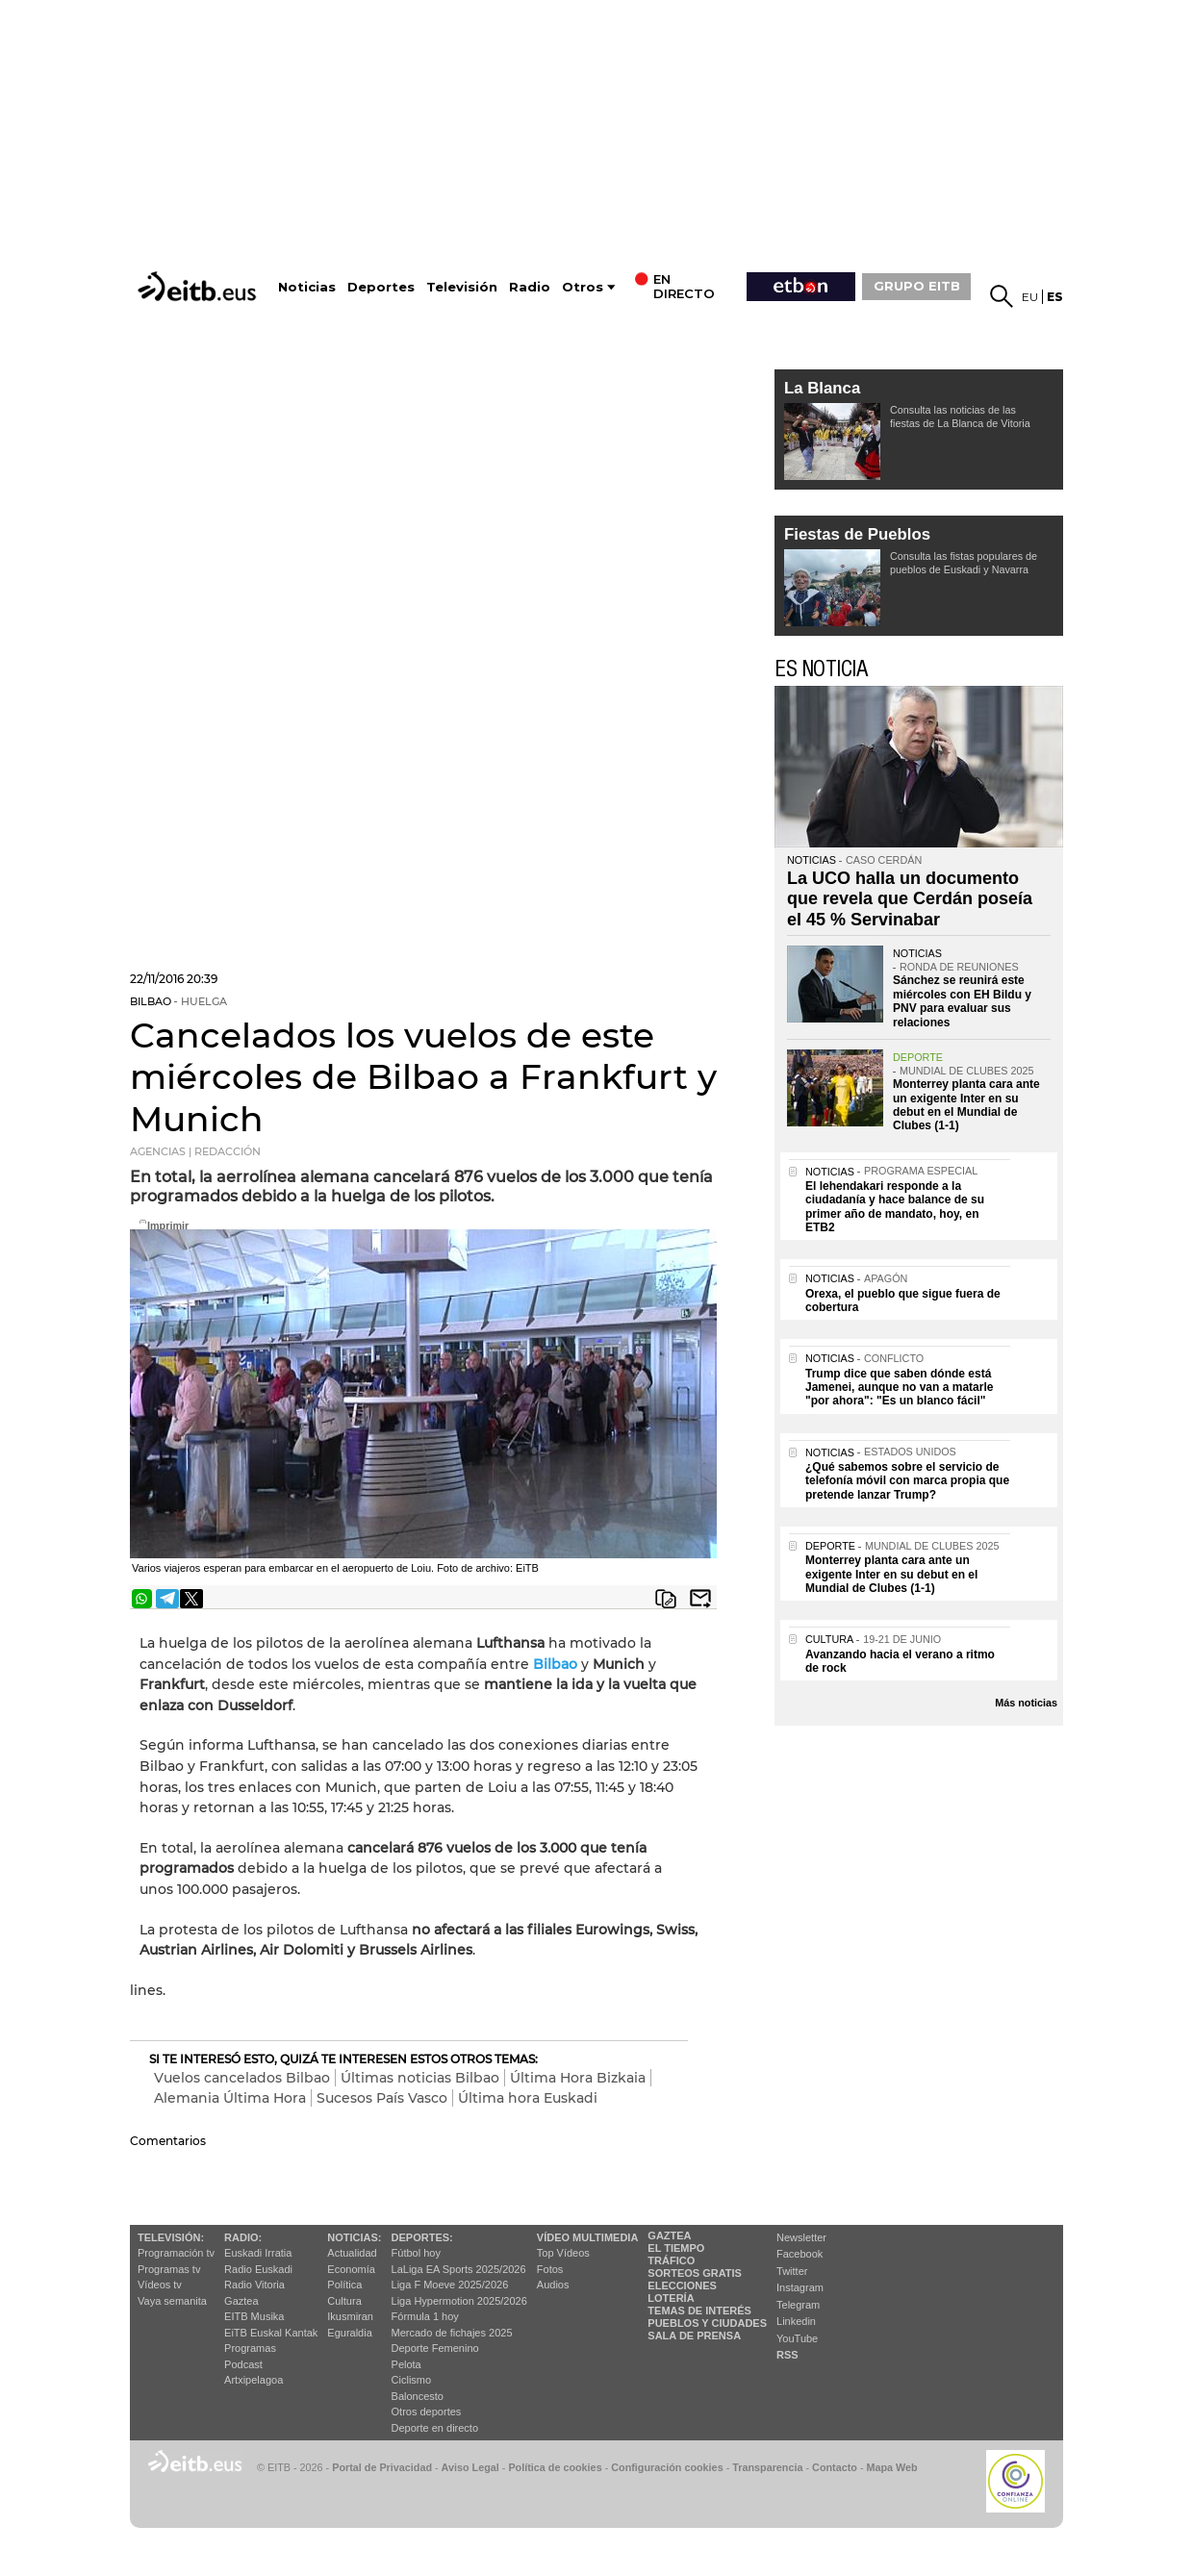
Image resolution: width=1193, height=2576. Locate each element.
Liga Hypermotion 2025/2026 (459, 2301)
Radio (529, 287)
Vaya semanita (172, 2301)
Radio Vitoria (254, 2284)
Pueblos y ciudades (707, 2323)
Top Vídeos (563, 2253)
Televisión (461, 287)
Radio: (243, 2237)
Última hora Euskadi (527, 2098)
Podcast (243, 2364)
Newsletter (801, 2237)
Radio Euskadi (258, 2269)
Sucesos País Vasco (382, 2098)
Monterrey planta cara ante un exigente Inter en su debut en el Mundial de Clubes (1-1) (966, 1104)
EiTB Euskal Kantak (270, 2332)
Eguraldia (349, 2332)
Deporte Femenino (435, 2348)
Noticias (307, 287)
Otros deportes (427, 2411)
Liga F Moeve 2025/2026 (450, 2284)
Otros (582, 287)
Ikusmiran (350, 2316)
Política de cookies (554, 2467)
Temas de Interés (699, 2310)
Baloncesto (418, 2396)
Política (344, 2284)
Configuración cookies (667, 2467)
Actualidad (351, 2253)
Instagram (800, 2287)
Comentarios (168, 2141)
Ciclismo (412, 2380)
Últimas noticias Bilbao (420, 2077)
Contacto (834, 2467)
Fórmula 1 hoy (425, 2316)
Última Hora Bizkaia (578, 2077)
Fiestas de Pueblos (857, 534)
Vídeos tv (160, 2284)
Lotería (670, 2298)
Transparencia (767, 2467)
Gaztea (241, 2301)
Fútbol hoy (416, 2253)
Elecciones (682, 2285)
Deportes (381, 287)
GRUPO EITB (917, 285)
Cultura (344, 2301)
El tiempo (675, 2248)
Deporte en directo (435, 2428)
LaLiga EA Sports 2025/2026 (459, 2269)
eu (1030, 297)
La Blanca (822, 388)
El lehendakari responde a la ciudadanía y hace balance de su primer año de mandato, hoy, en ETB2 (894, 1206)
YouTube (797, 2338)
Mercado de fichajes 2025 (452, 2332)
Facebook (799, 2254)
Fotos (550, 2269)
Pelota (406, 2364)
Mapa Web (891, 2467)
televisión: (171, 2237)
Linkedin (796, 2321)
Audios (553, 2284)
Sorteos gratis (694, 2273)
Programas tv (169, 2269)
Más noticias (1026, 1702)
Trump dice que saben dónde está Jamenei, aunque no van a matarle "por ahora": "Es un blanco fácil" (899, 1387)
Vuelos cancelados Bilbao (242, 2077)
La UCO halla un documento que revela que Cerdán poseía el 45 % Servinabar (909, 899)
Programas (250, 2348)
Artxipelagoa (253, 2380)
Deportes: (422, 2237)
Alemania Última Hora (230, 2098)
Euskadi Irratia (258, 2253)
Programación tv (176, 2253)
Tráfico (671, 2260)
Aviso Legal (470, 2467)
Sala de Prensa (694, 2335)
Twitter (791, 2271)
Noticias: (354, 2237)
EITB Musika (254, 2316)
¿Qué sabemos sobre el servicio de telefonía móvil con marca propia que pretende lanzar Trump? (907, 1481)
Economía (351, 2269)
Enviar (700, 1598)
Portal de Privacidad (382, 2467)
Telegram (798, 2305)
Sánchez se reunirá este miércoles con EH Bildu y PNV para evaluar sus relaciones (962, 1000)
